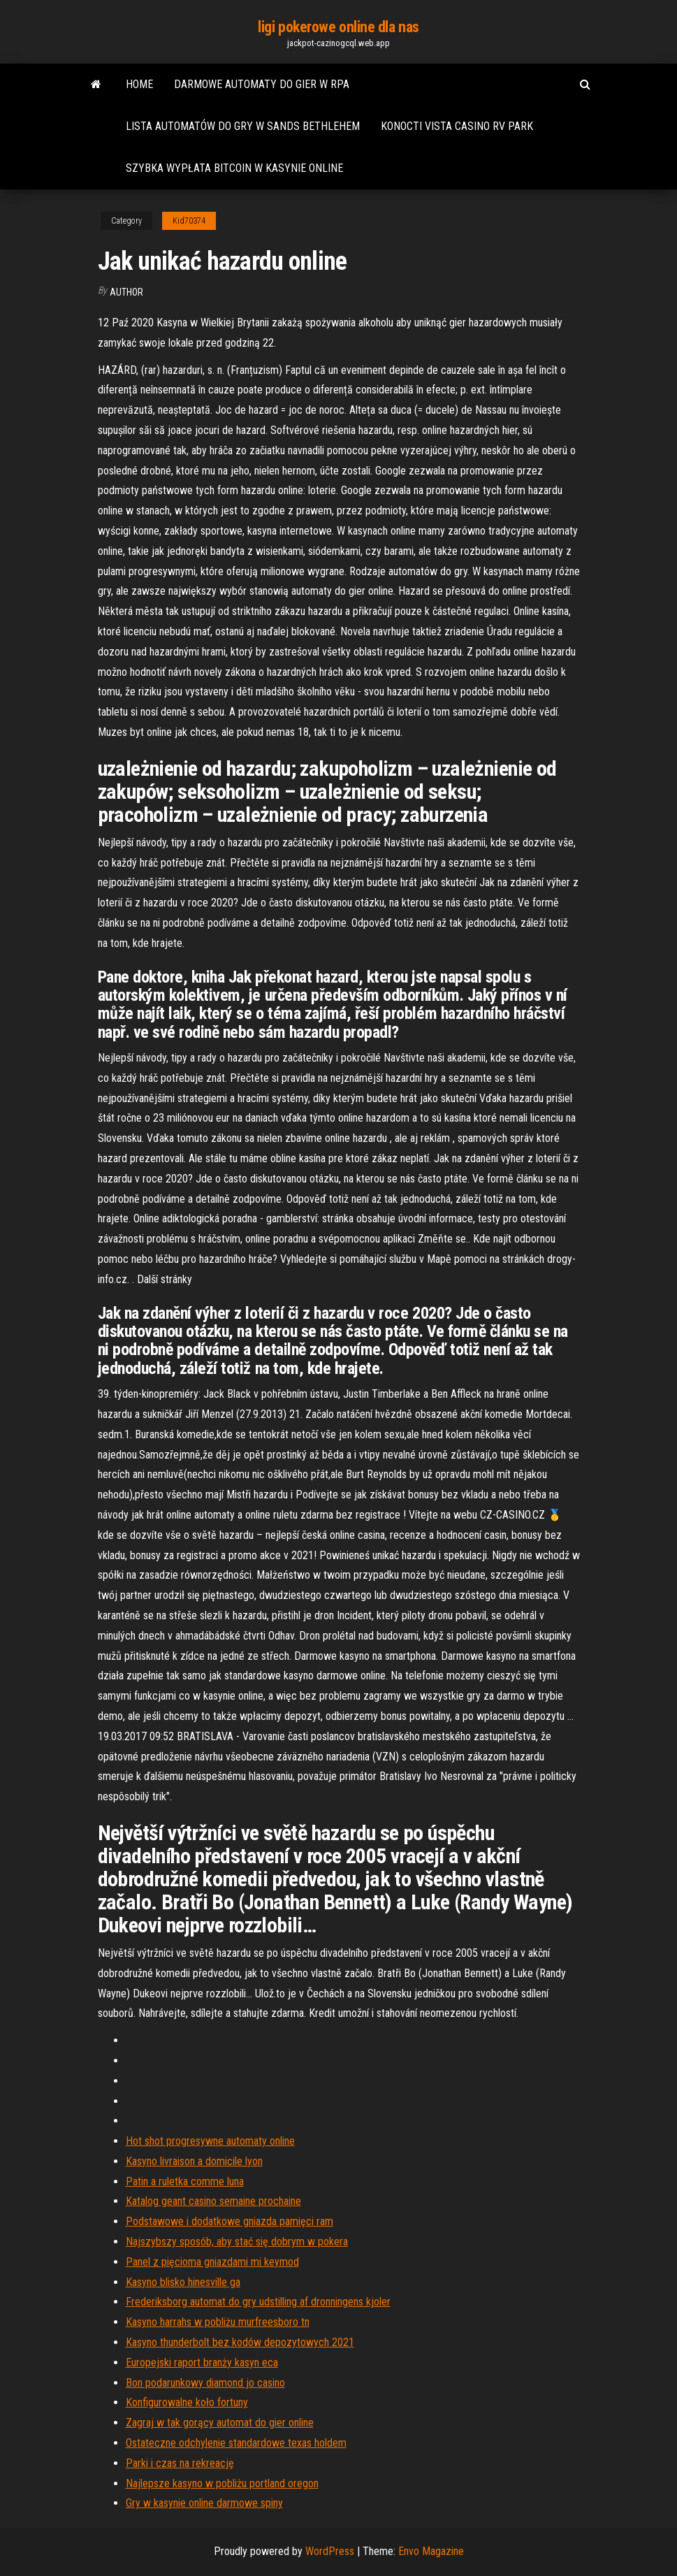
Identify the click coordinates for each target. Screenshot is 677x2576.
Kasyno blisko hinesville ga (183, 2282)
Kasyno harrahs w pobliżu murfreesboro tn (218, 2322)
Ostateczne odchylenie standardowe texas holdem (236, 2443)
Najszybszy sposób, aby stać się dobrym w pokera (237, 2241)
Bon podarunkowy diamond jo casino (205, 2382)
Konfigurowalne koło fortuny (187, 2402)
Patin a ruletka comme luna (185, 2181)
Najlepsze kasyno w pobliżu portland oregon (222, 2483)
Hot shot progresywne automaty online (210, 2141)
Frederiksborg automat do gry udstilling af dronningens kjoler (258, 2301)
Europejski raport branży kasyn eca (202, 2362)
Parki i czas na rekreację (180, 2463)
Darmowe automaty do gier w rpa (261, 84)
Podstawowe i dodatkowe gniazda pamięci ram (229, 2221)
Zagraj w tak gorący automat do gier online (220, 2422)
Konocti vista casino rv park (457, 126)
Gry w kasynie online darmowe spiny (204, 2503)
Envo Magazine (431, 2551)
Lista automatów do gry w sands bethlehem (243, 126)
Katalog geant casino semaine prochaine (213, 2201)
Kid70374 (189, 221)
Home (139, 84)
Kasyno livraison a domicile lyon (194, 2161)
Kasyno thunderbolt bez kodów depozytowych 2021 (240, 2342)
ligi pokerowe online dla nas (338, 27)
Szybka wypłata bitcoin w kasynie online (234, 168)
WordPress (329, 2551)
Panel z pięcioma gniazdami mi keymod (212, 2262)
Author (126, 292)
